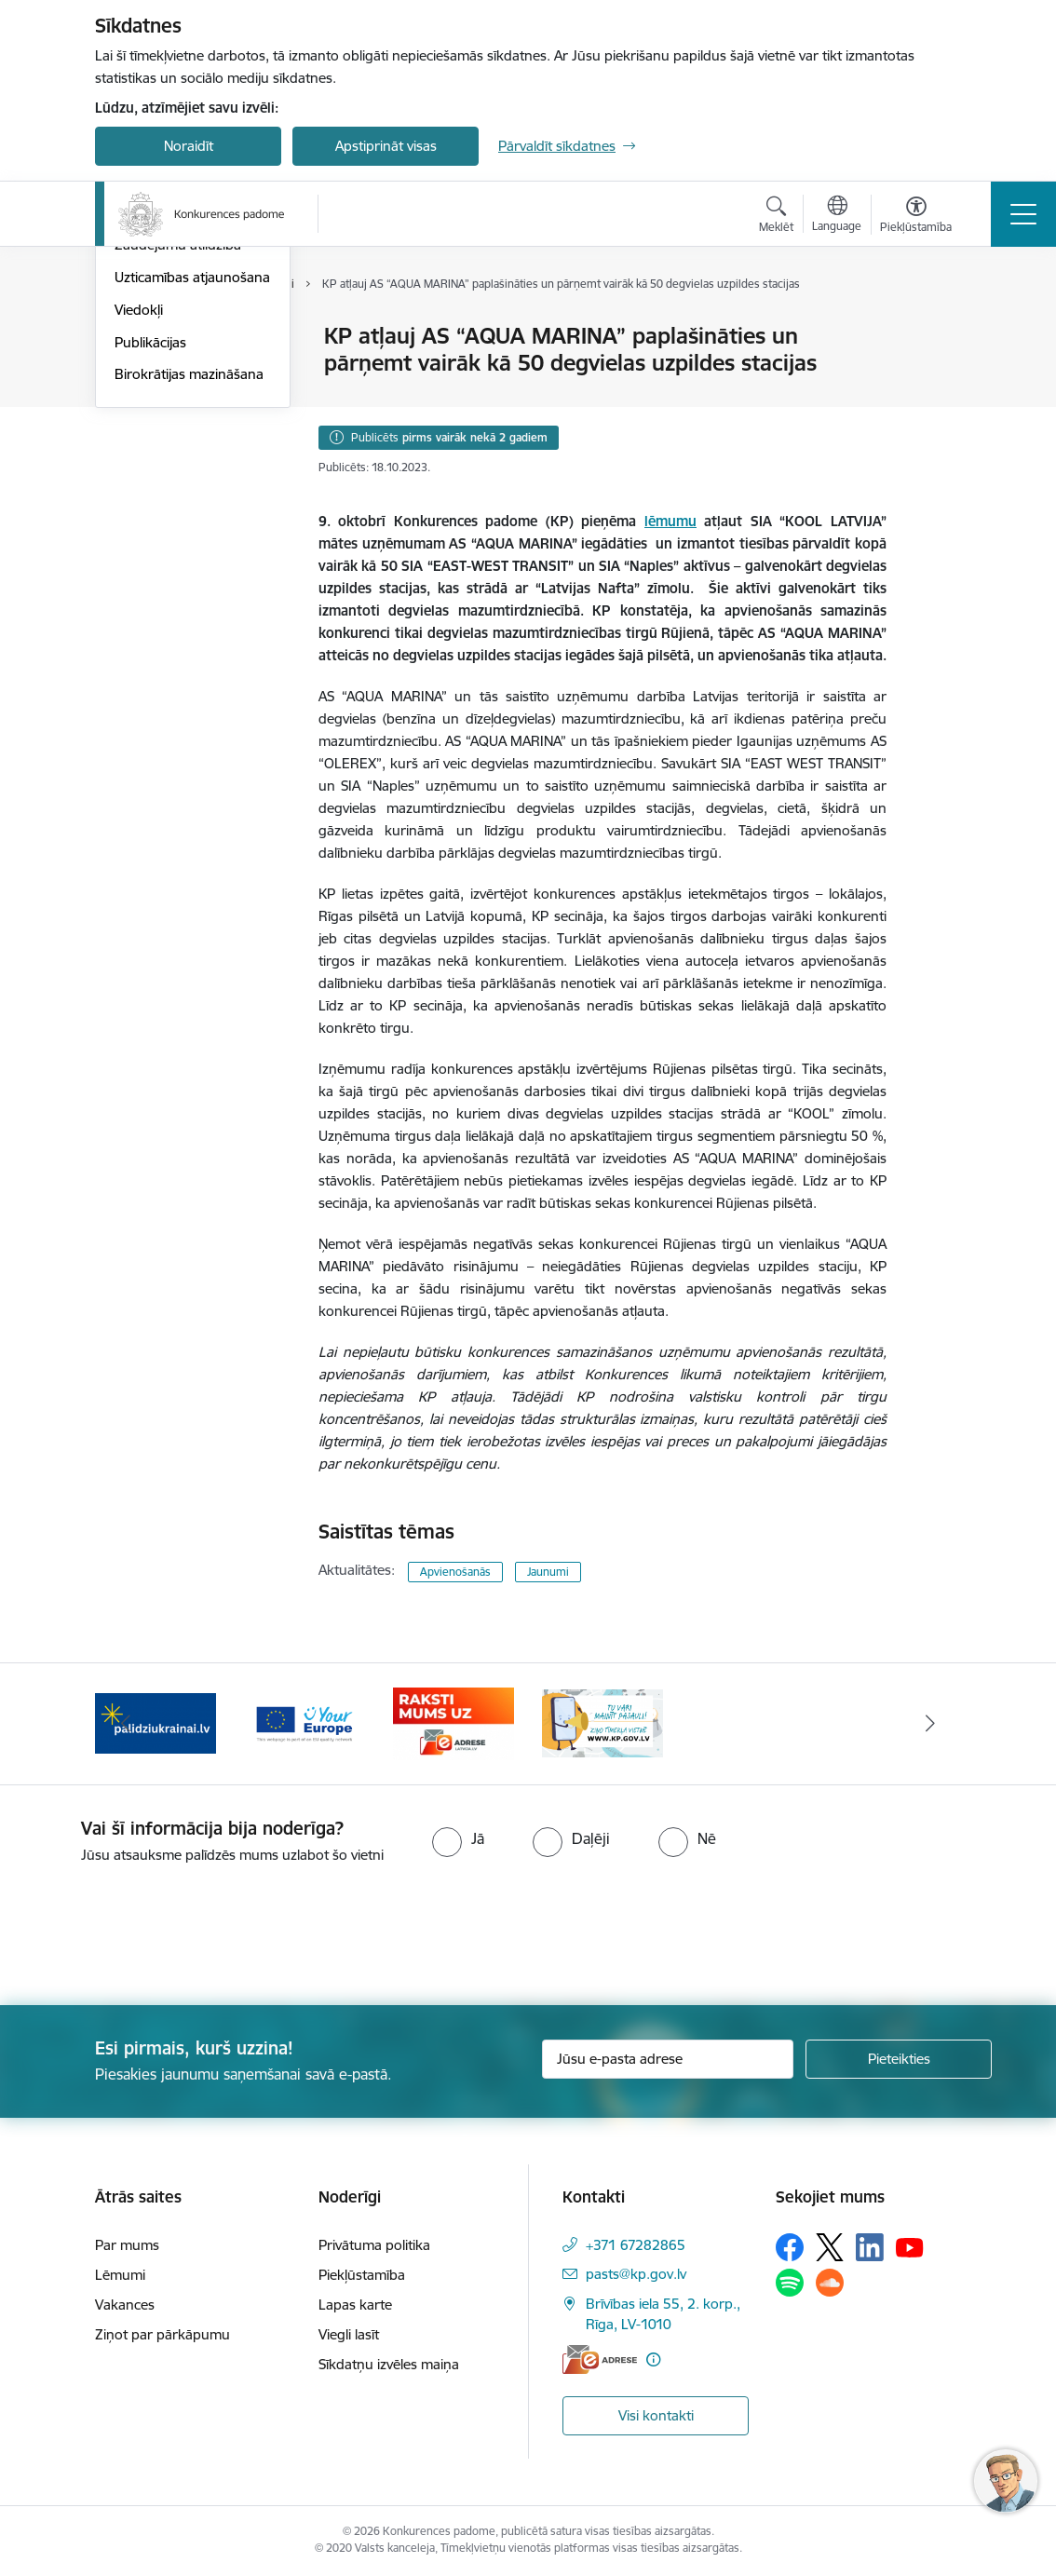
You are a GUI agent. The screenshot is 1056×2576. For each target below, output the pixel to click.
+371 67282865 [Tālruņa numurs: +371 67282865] (635, 2245)
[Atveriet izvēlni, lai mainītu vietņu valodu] (837, 216)
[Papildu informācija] (653, 2359)
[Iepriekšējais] (125, 1724)
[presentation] (155, 1936)
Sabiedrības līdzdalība (182, 402)
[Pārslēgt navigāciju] (1023, 214)
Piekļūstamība (361, 2275)
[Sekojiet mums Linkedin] (870, 2247)
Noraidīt (188, 146)
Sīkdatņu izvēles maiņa (388, 2364)
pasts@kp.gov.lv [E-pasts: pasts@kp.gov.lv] (636, 2274)
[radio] (458, 1838)
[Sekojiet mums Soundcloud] (830, 2283)
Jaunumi (141, 337)
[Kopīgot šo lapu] (934, 375)
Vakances (125, 2304)
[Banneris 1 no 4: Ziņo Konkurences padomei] (602, 1722)
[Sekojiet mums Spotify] (790, 2283)
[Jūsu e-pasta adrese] (667, 2059)
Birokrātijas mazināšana (189, 595)
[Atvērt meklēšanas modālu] (776, 217)
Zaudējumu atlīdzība (178, 466)
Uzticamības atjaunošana (192, 499)
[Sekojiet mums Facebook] (790, 2247)
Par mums (127, 2245)
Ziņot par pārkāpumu (162, 2334)
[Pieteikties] (899, 2059)
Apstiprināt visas (386, 146)
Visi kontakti (656, 2415)
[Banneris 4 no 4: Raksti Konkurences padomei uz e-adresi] (453, 1722)
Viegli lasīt (348, 2334)
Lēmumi (120, 2275)
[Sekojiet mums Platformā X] (830, 2247)
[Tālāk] (930, 1724)
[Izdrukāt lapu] (934, 328)
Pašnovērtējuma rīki (176, 434)
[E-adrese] (599, 2359)
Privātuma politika (374, 2245)
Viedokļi (139, 531)
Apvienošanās (455, 1572)
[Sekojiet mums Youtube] (910, 2246)
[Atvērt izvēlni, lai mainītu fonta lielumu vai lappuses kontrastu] (916, 217)
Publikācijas (150, 564)
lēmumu (670, 521)
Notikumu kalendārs (178, 369)
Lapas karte (355, 2304)
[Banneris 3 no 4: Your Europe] (304, 1722)
